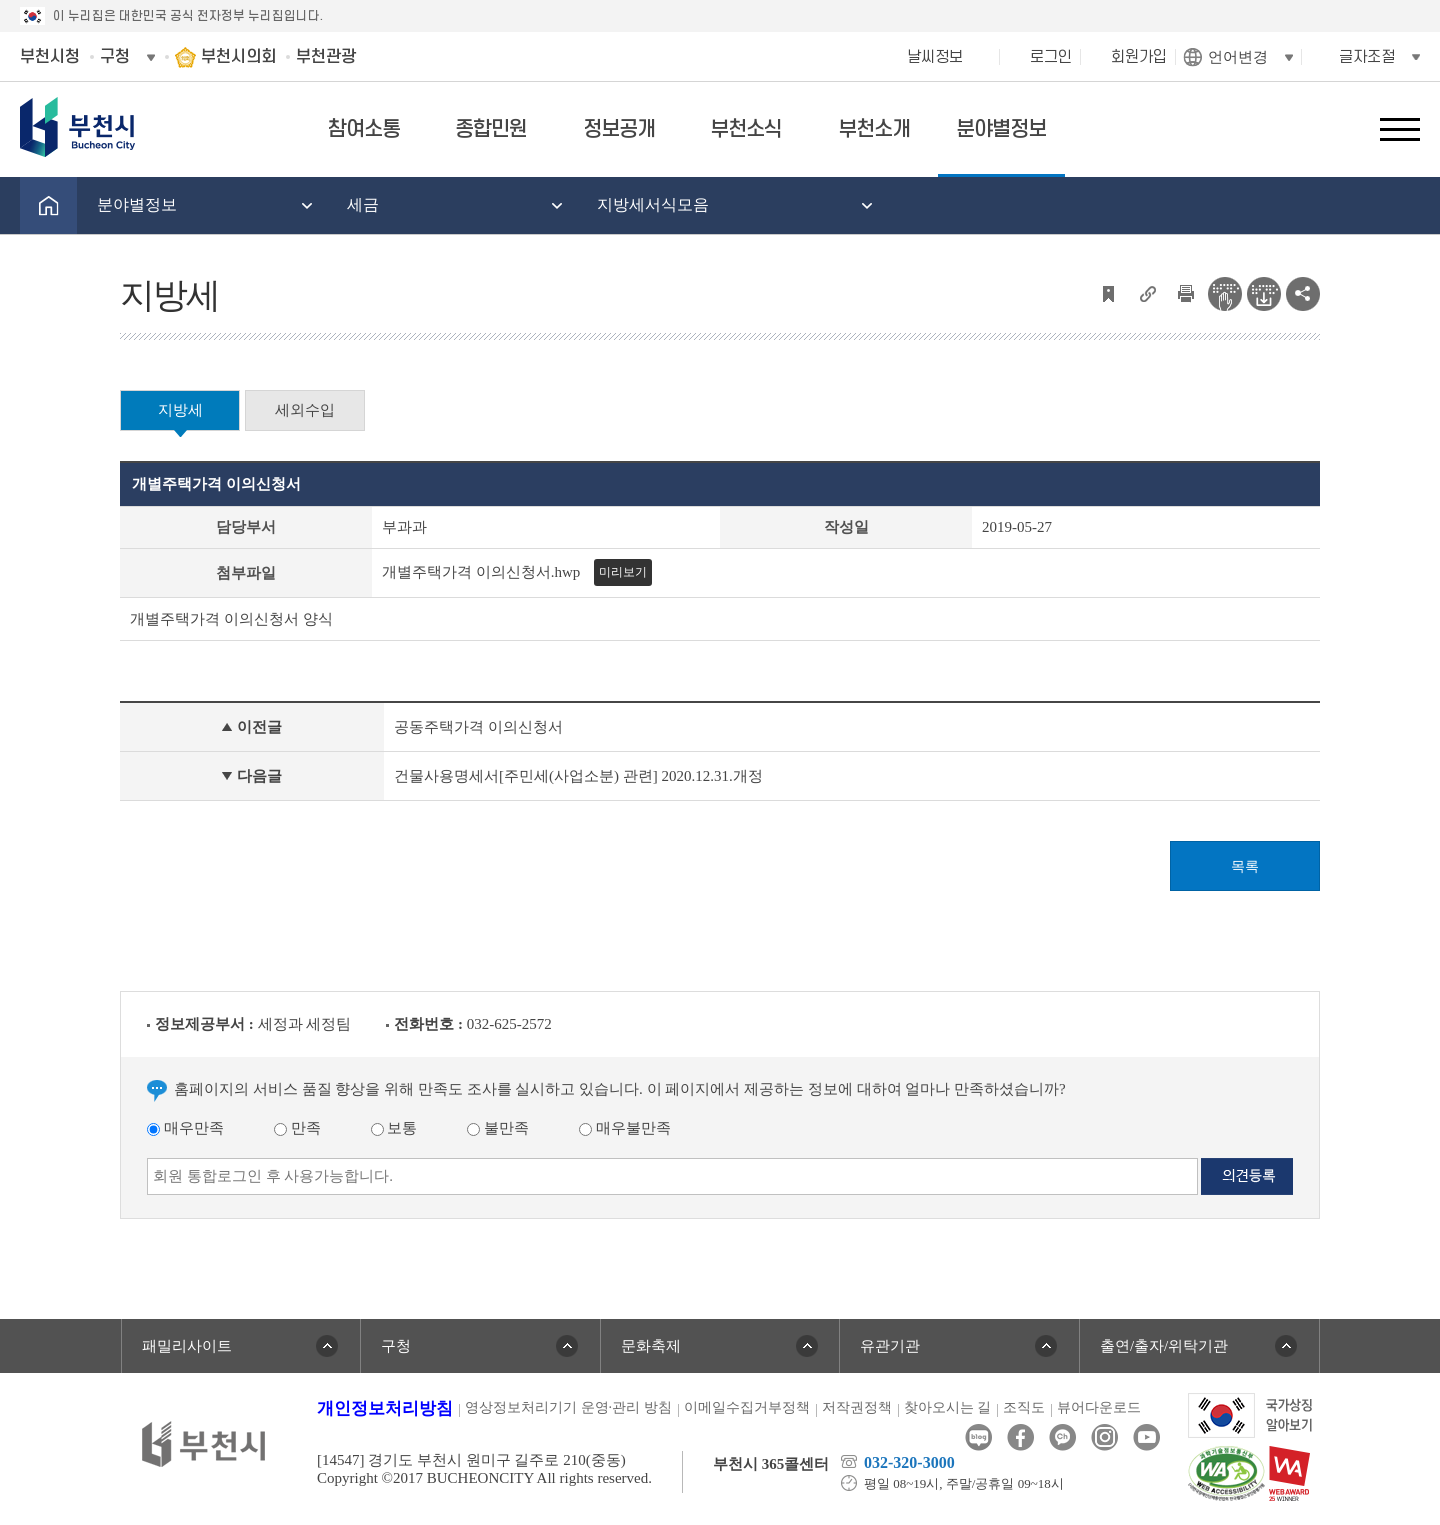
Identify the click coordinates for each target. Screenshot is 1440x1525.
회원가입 (1139, 57)
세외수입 (305, 410)
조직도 (1024, 1407)
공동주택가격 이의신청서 (478, 727)
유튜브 (1146, 1437)
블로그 (978, 1437)
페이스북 (1020, 1437)
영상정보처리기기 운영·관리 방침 (568, 1407)
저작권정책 (857, 1407)
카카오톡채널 (1062, 1437)
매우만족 (185, 1128)
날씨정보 (935, 57)
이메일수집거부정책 (747, 1407)
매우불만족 (625, 1128)
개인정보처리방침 (385, 1408)
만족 (297, 1128)
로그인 (1051, 57)
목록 (1245, 866)
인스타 (1104, 1437)
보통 (394, 1128)
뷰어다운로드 (1099, 1407)
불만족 (498, 1128)
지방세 (180, 410)
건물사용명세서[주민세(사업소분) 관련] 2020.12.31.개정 (578, 776)
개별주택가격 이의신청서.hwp (481, 572)
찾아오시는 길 (948, 1407)
